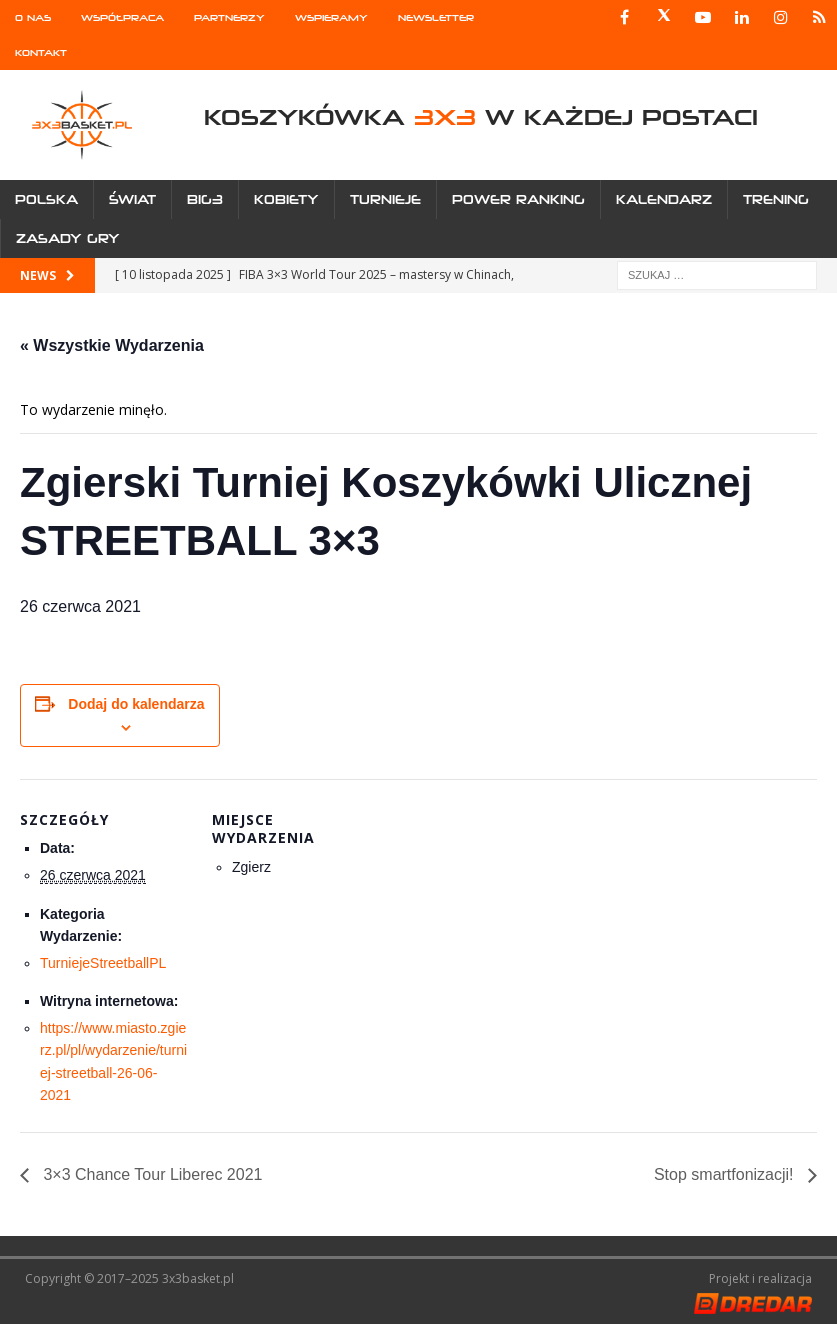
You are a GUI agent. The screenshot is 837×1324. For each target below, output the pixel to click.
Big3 (205, 199)
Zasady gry (68, 238)
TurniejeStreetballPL (103, 963)
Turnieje (385, 199)
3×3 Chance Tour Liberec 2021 (150, 1174)
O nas (33, 17)
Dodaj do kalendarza (136, 704)
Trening (776, 199)
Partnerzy (229, 17)
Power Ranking (518, 199)
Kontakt (41, 52)
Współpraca (122, 17)
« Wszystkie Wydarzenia (112, 345)
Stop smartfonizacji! (726, 1174)
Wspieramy (331, 17)
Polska (46, 199)
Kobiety (286, 199)
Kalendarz (664, 199)
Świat (132, 199)
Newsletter (436, 17)
